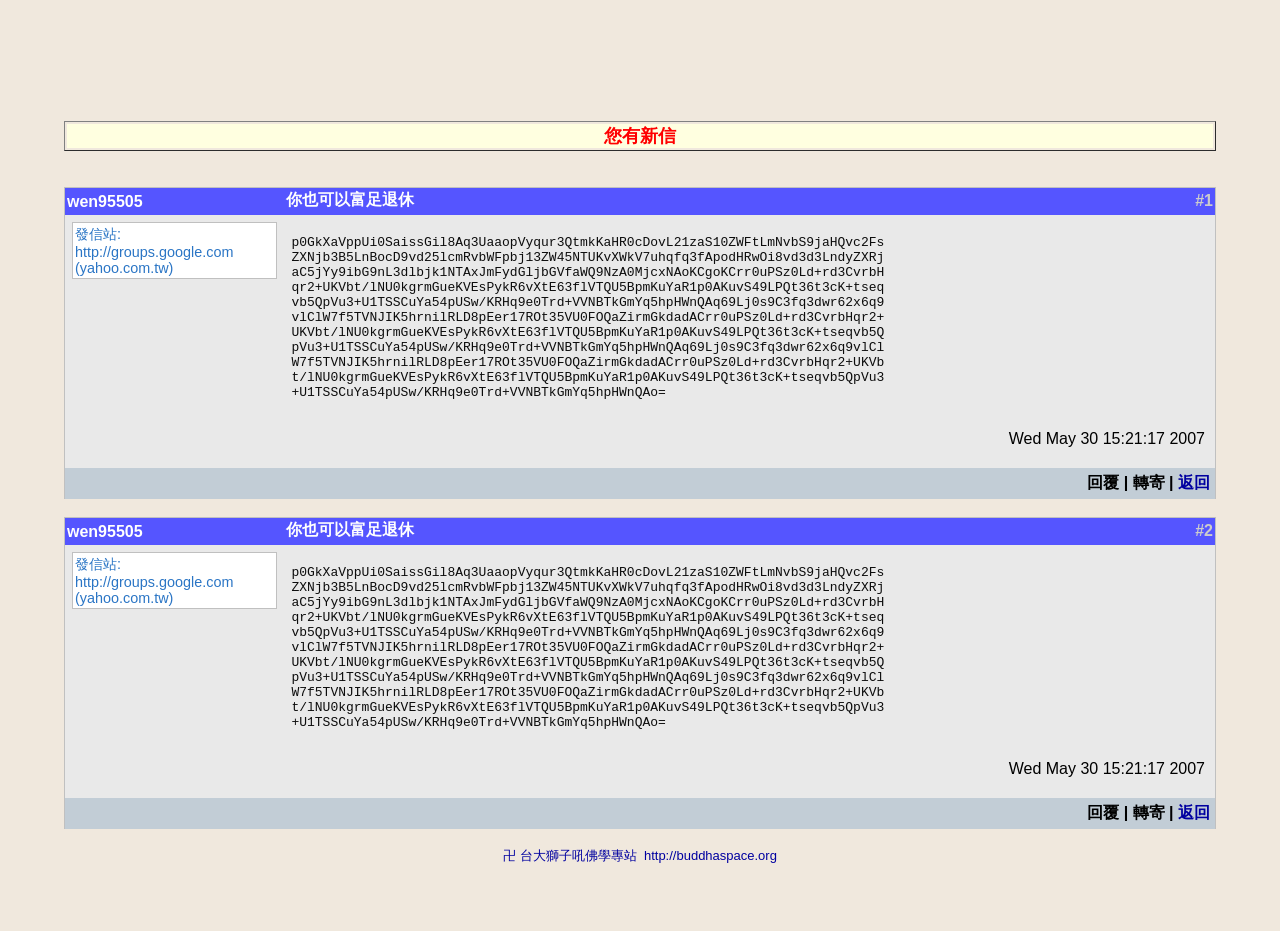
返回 (1194, 515)
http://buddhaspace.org (710, 921)
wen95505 (105, 201)
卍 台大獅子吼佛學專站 (570, 921)
